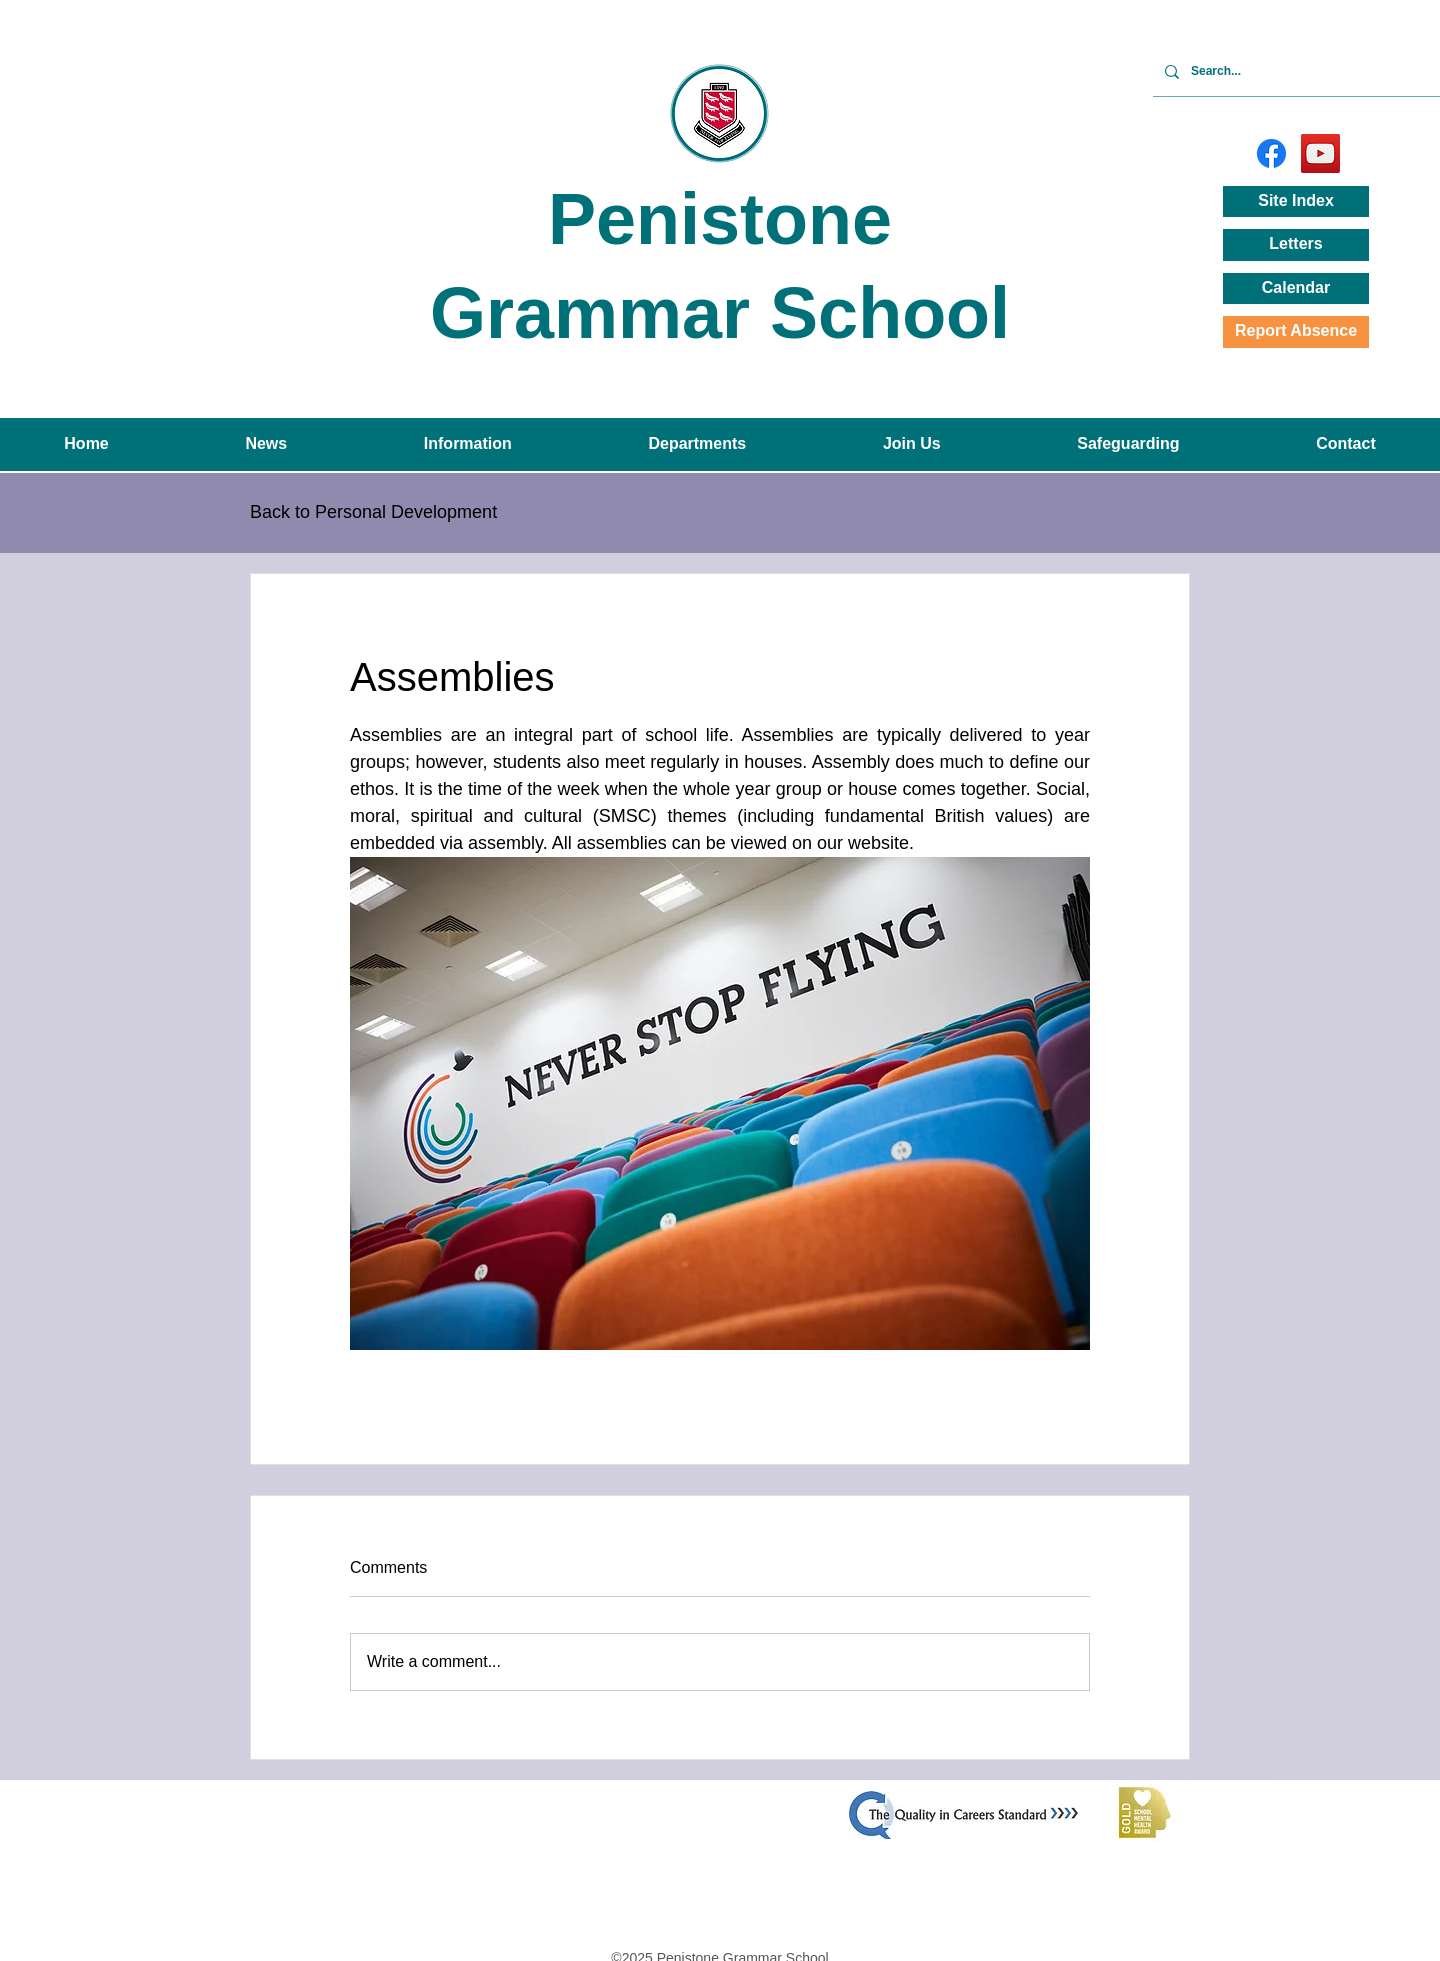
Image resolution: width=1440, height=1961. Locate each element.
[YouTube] (1320, 153)
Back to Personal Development (373, 512)
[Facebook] (1271, 153)
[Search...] (1294, 71)
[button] (266, 444)
